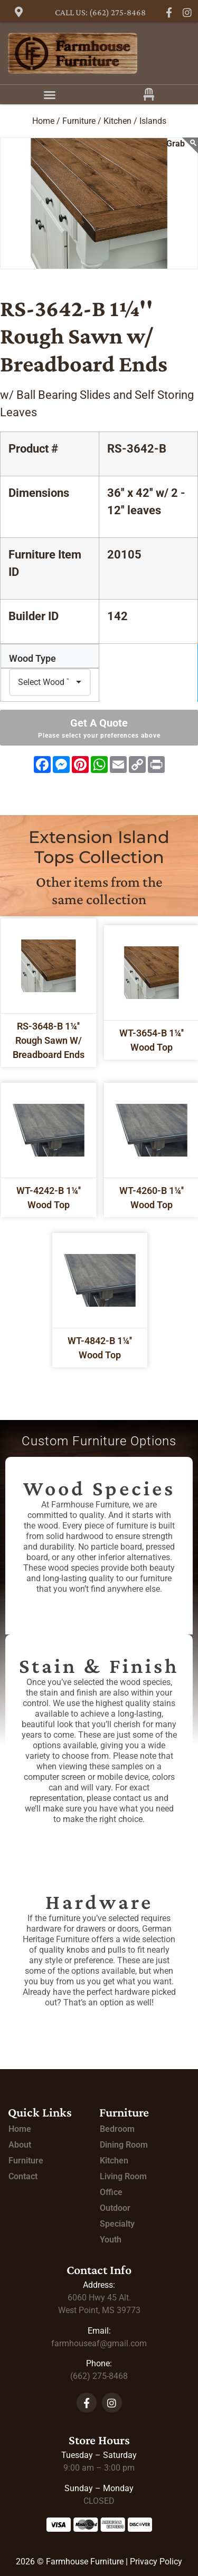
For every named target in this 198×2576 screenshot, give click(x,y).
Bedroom (117, 2129)
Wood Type (32, 658)
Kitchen (114, 2161)
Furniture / (81, 121)
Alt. (99, 2298)
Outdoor (115, 2208)
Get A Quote (99, 728)
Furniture (25, 2161)
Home (19, 2129)
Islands (152, 121)
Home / (46, 121)
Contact (22, 2176)
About (19, 2145)
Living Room (123, 2176)
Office (111, 2192)
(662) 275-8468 (99, 2376)
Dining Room (124, 2145)
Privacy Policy (156, 2562)
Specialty (117, 2224)
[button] (49, 94)
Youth (110, 2240)
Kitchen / (120, 121)
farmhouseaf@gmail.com (99, 2343)
